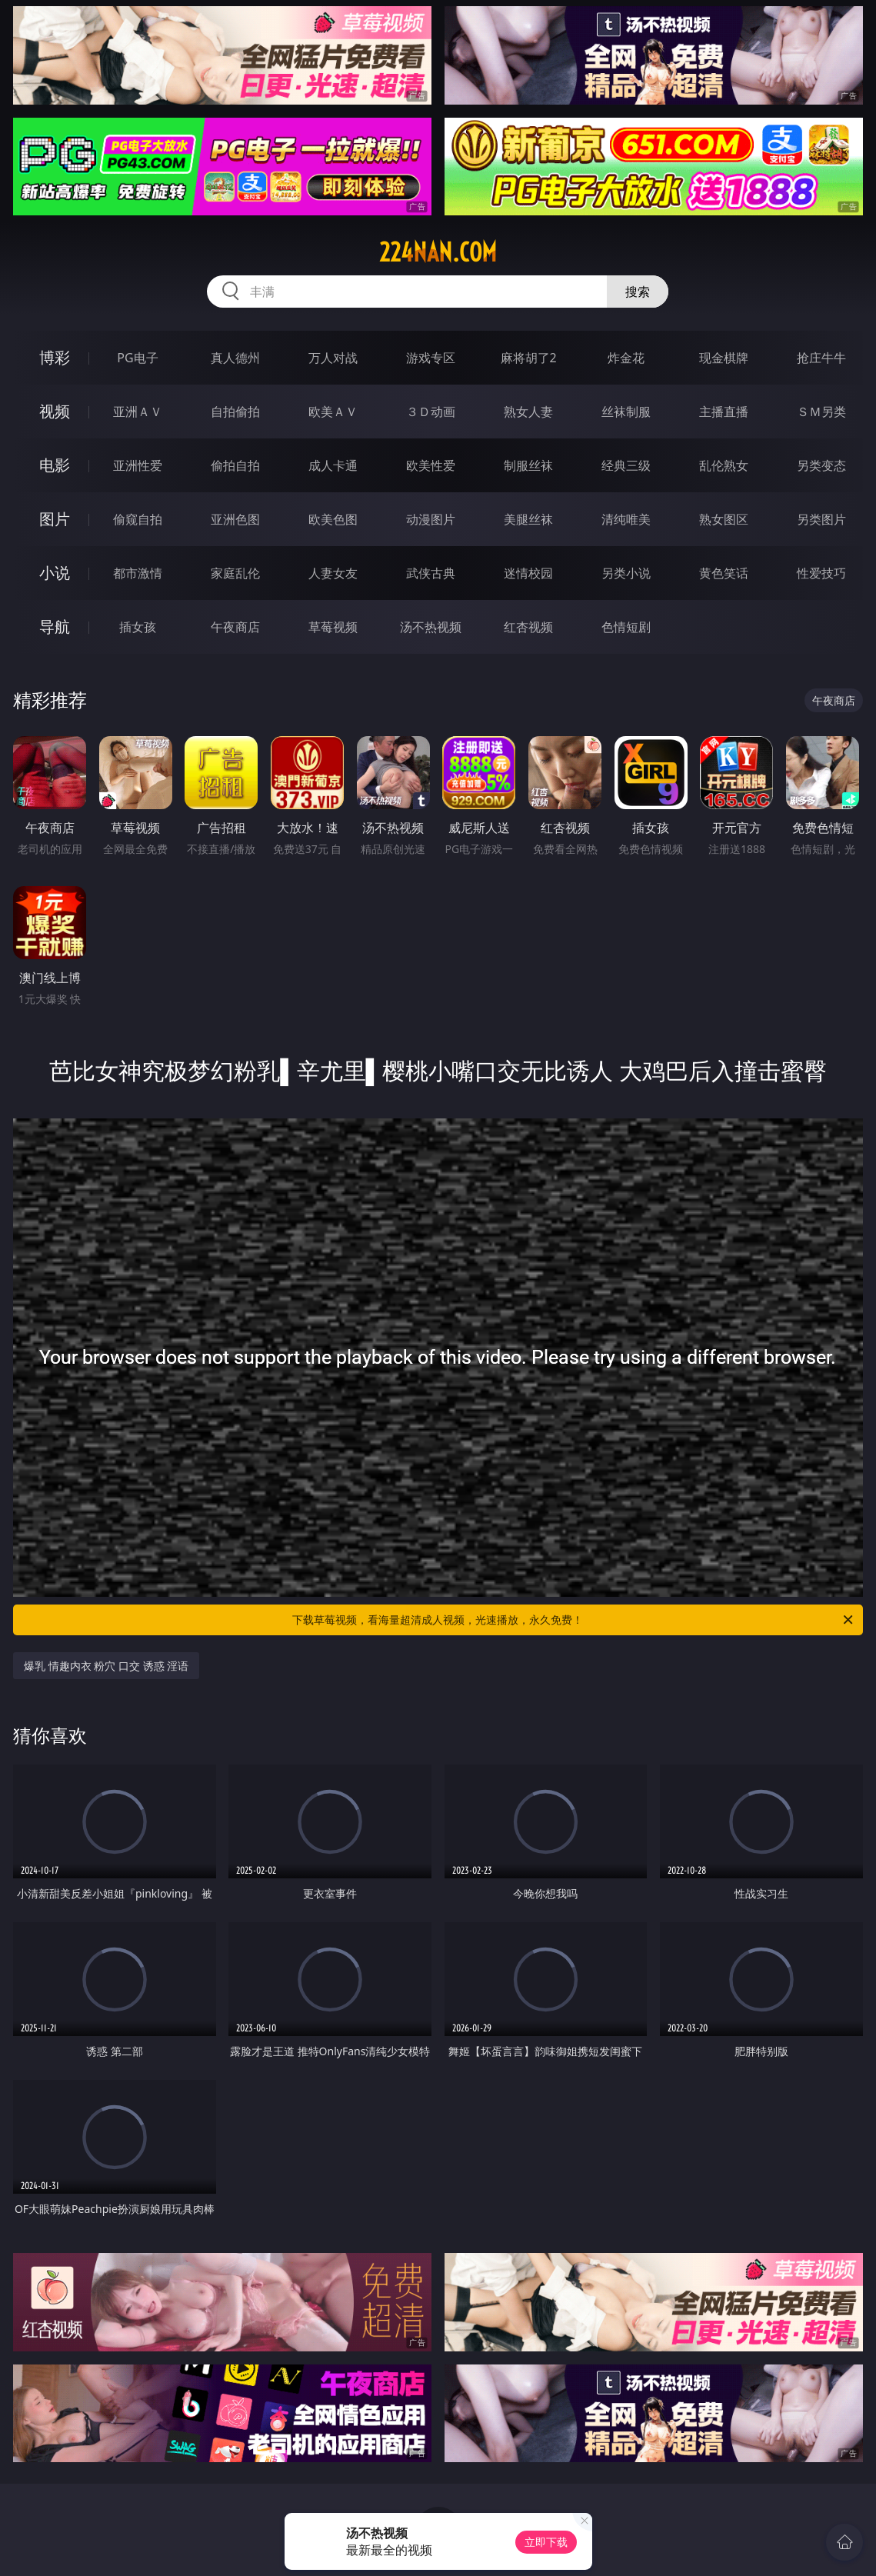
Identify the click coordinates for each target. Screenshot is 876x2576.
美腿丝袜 (528, 519)
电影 (54, 465)
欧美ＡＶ (333, 411)
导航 (54, 626)
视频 (54, 411)
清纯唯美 (626, 519)
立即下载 (546, 2541)
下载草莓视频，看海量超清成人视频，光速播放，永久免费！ (573, 1620)
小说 (54, 572)
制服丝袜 (528, 465)
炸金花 (626, 357)
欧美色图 (333, 519)
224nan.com (438, 252)
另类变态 (821, 465)
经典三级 (626, 465)
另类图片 (821, 519)
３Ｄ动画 (430, 411)
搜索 (637, 291)
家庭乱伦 (235, 573)
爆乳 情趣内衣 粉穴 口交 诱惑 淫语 (106, 1665)
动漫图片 (430, 519)
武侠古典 (430, 573)
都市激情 (137, 573)
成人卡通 (333, 465)
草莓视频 (333, 626)
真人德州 (235, 357)
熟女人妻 (528, 411)
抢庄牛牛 (821, 357)
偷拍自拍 (235, 465)
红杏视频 (528, 626)
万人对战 (333, 357)
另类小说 (626, 573)
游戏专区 (430, 357)
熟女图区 (723, 519)
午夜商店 (235, 626)
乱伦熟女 (723, 465)
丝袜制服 (626, 411)
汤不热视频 (430, 626)
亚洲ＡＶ (137, 411)
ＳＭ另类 (821, 411)
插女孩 (137, 626)
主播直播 (723, 411)
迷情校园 (528, 573)
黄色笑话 (723, 573)
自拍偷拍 (235, 411)
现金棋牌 (723, 357)
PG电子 (137, 357)
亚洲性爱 (137, 465)
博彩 (54, 357)
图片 (54, 518)
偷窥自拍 (137, 519)
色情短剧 (626, 626)
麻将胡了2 (529, 357)
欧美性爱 (430, 465)
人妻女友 (333, 573)
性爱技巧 (821, 573)
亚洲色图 (235, 519)
